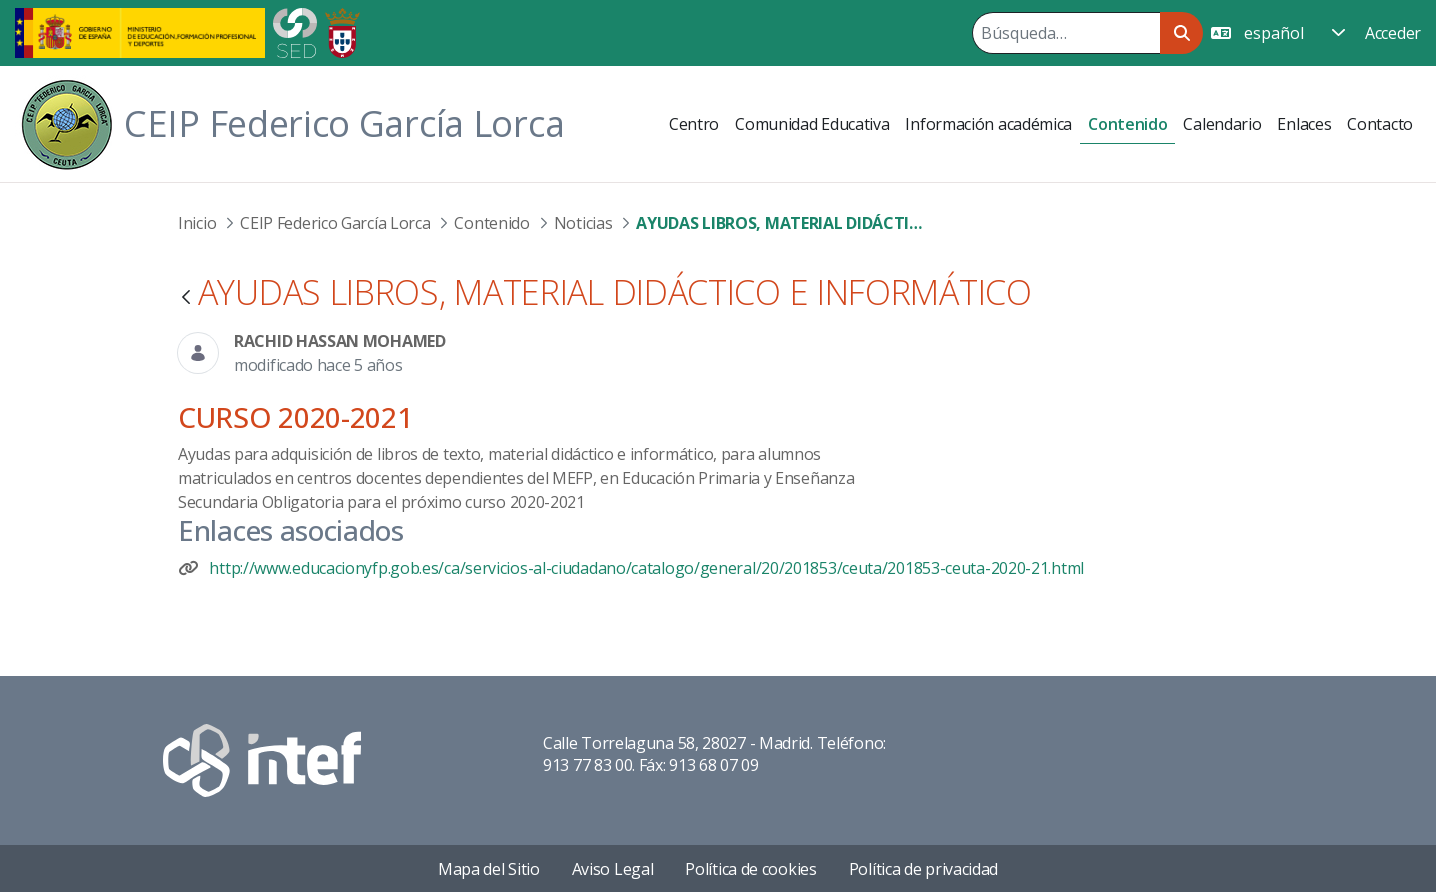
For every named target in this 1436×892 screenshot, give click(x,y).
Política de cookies (750, 869)
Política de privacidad (923, 869)
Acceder (1393, 33)
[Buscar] (1066, 33)
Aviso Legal (613, 869)
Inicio (197, 223)
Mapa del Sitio (489, 869)
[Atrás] (186, 298)
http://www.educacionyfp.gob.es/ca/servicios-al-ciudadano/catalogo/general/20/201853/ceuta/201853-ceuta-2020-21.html (646, 568)
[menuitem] (694, 124)
